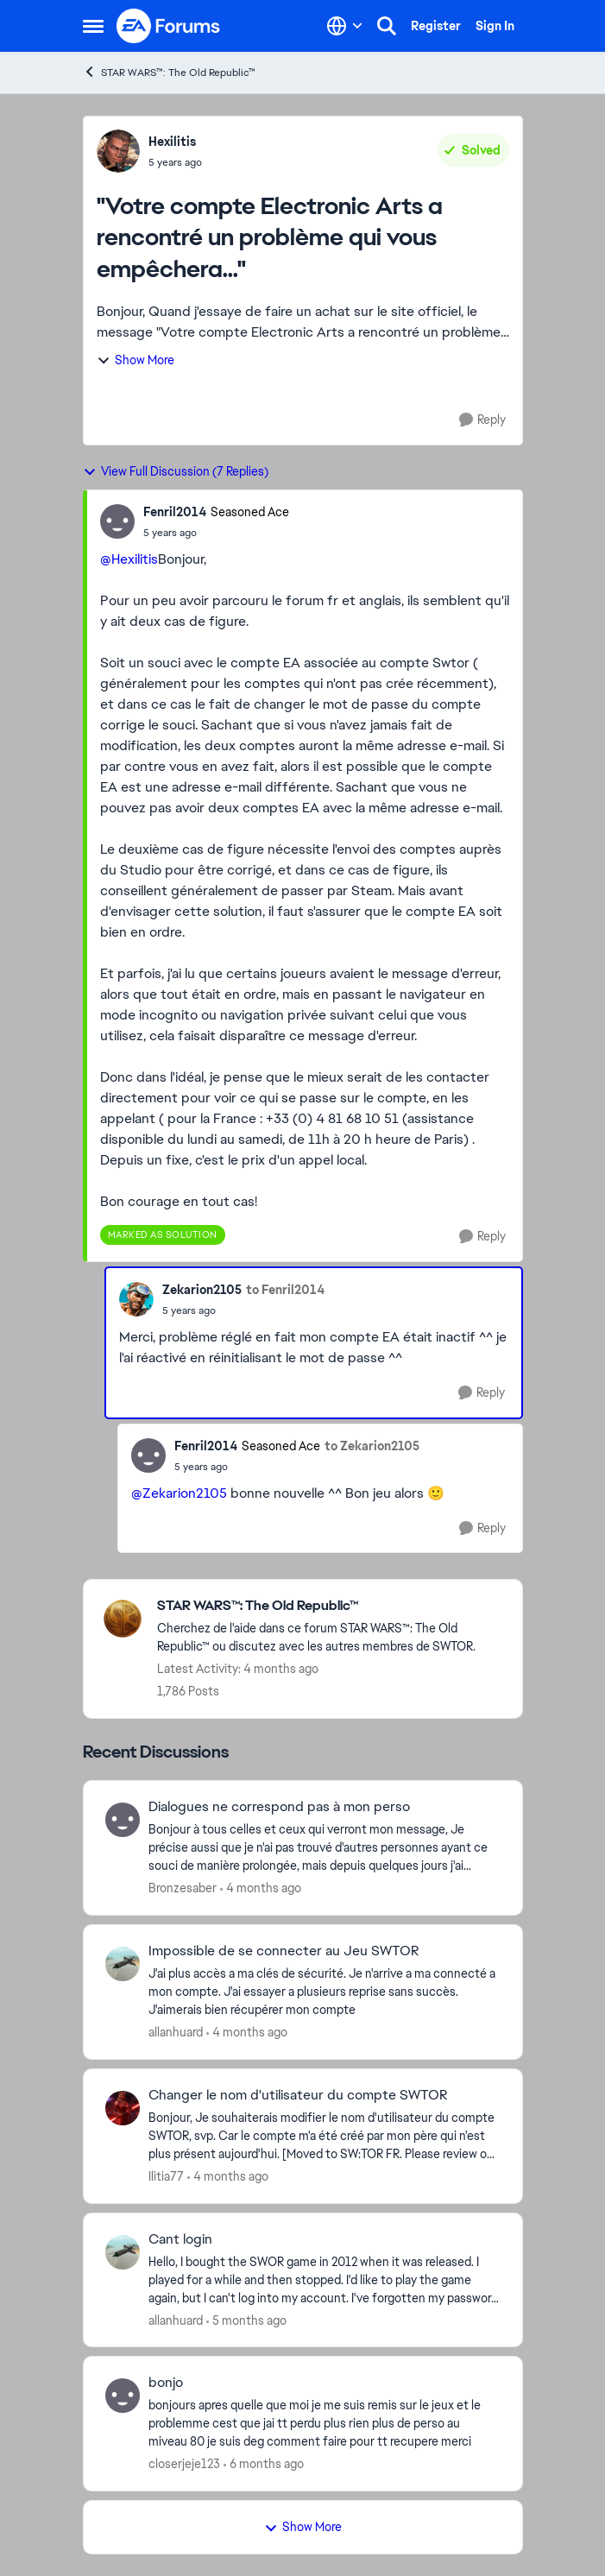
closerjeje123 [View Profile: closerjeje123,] (184, 2464)
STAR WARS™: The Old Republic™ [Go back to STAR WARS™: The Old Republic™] (169, 72)
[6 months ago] (264, 2464)
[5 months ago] (246, 2320)
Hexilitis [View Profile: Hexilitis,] (172, 141)
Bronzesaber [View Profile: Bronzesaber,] (182, 1888)
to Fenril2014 (285, 1289)
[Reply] (482, 420)
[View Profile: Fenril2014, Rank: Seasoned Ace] (117, 521)
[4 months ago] (260, 1888)
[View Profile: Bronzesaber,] (122, 1820)
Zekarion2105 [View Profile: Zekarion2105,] (202, 1289)
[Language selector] (344, 26)
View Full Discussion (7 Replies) (175, 471)
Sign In (495, 26)
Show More (135, 360)
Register (436, 26)
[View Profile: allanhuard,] (122, 1964)
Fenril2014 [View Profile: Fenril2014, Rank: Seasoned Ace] (174, 512)
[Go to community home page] (169, 26)
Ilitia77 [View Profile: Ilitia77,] (166, 2176)
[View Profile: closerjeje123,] (122, 2395)
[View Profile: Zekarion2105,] (136, 1299)
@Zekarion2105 (179, 1493)
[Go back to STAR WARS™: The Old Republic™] (331, 1606)
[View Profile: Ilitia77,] (122, 2108)
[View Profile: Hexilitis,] (118, 151)
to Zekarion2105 (372, 1446)
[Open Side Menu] (93, 26)
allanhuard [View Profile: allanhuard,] (175, 2032)
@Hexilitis (129, 559)
